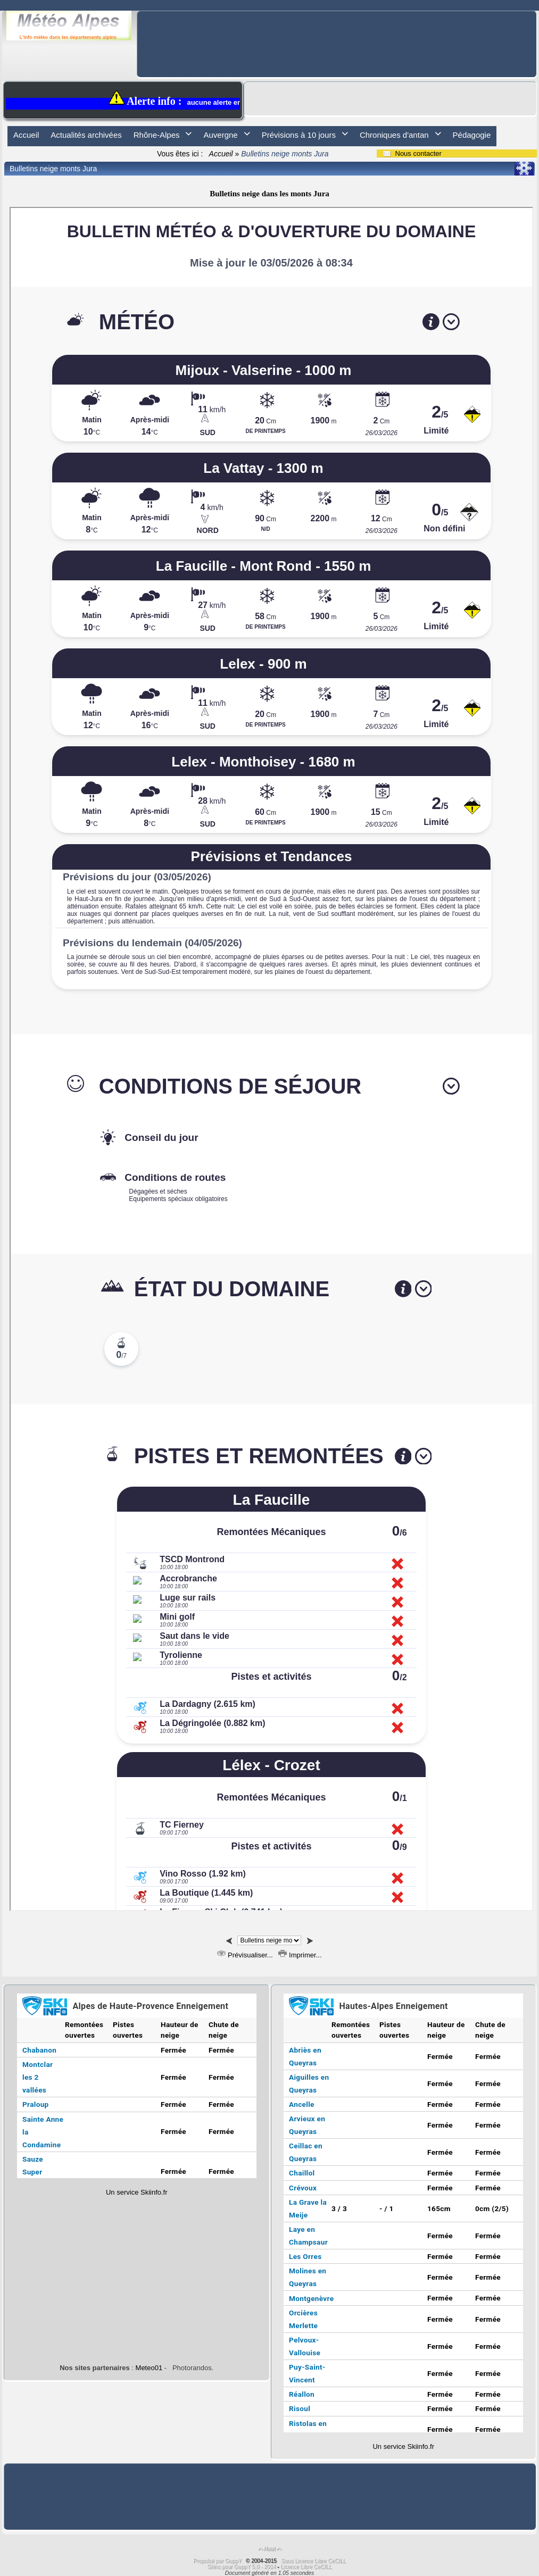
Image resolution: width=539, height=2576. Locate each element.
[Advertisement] (336, 35)
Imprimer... (299, 1955)
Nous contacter (412, 153)
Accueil (221, 153)
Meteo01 (149, 2368)
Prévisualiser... (244, 1955)
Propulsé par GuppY (218, 2561)
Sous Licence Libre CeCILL (314, 2561)
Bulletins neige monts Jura (53, 168)
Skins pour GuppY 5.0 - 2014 (243, 2567)
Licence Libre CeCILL (305, 2567)
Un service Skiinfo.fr (137, 2192)
